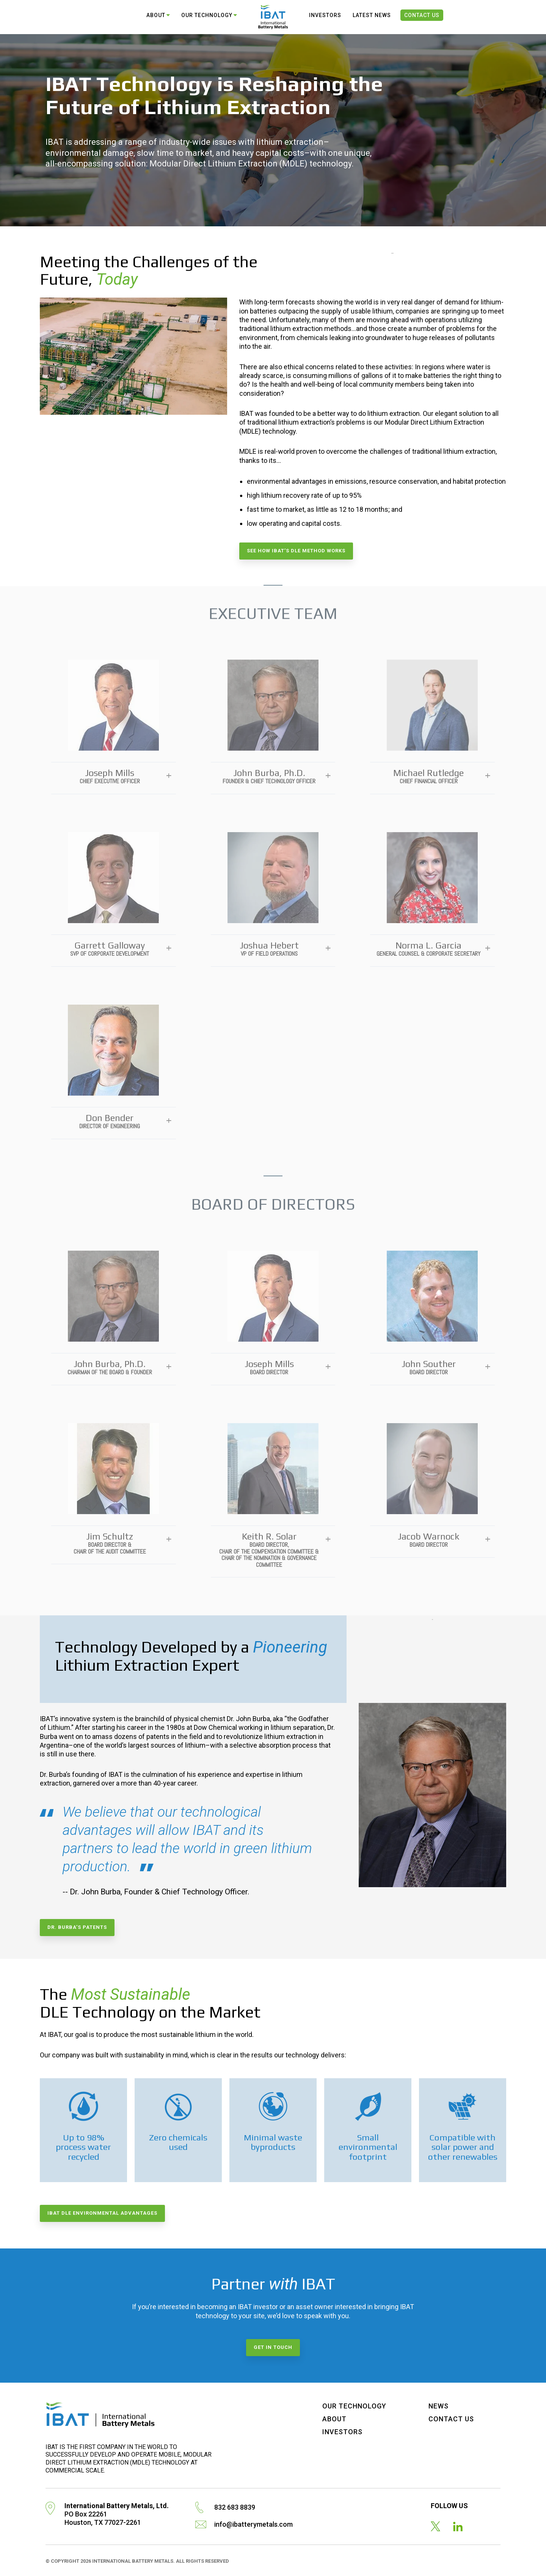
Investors (325, 15)
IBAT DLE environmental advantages (102, 2213)
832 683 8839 (234, 2507)
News (438, 2406)
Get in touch (273, 2347)
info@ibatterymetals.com (253, 2524)
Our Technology (206, 15)
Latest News (372, 15)
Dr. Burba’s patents (77, 1927)
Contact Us (421, 15)
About (155, 15)
